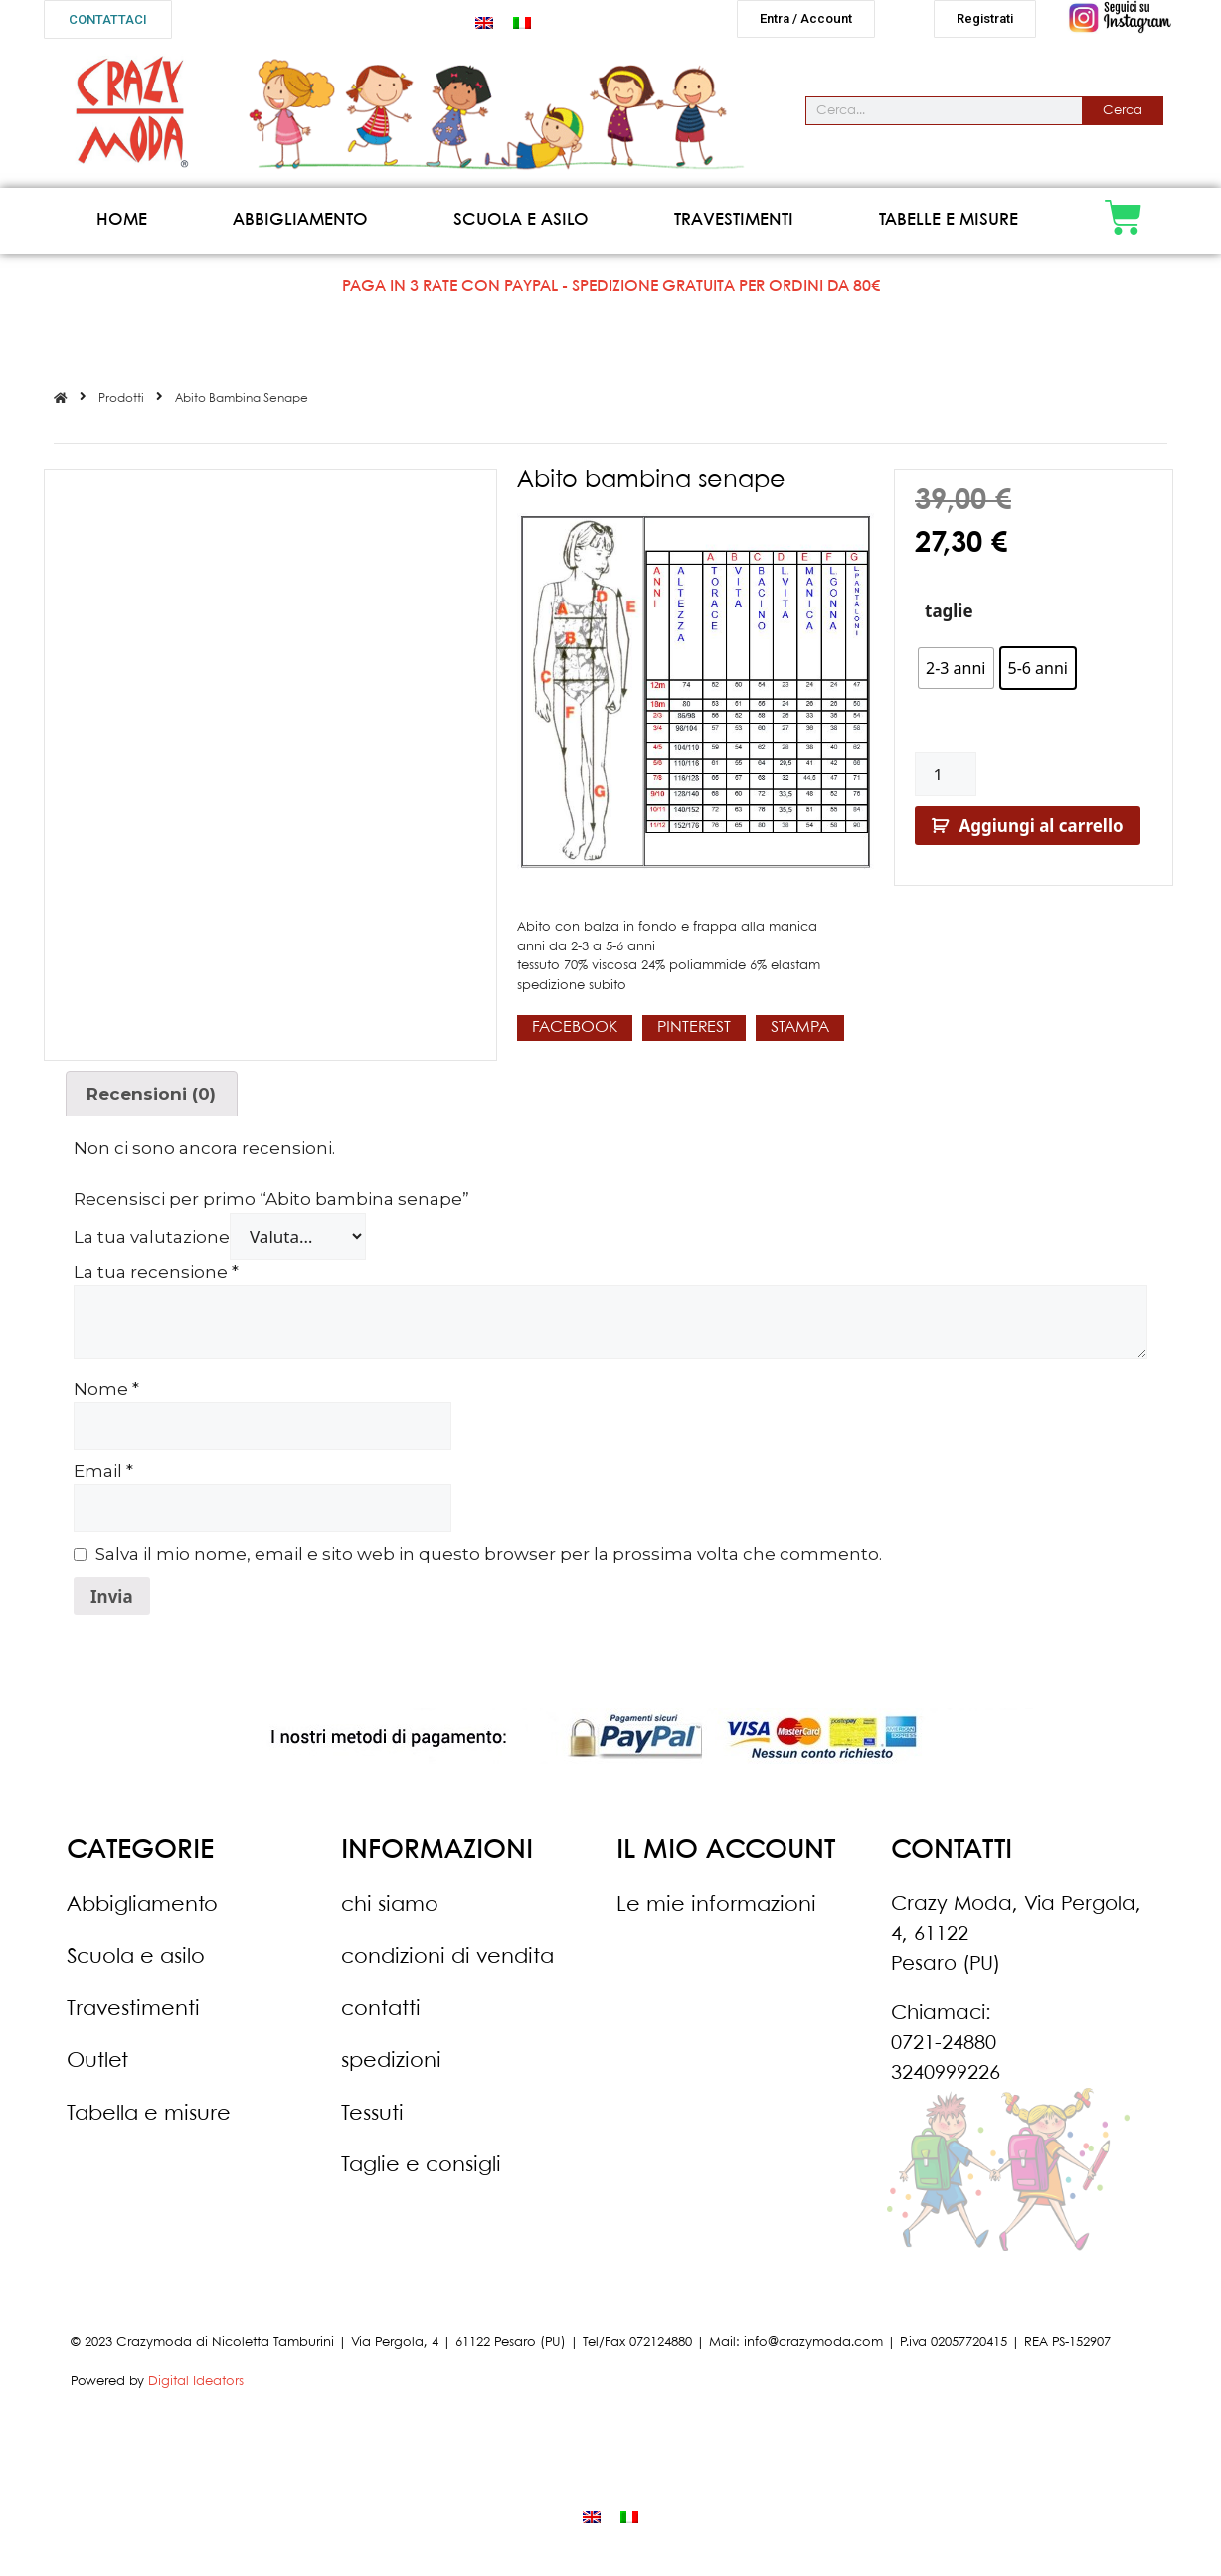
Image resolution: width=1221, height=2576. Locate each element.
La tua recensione (156, 1279)
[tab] (152, 1101)
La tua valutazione (152, 1245)
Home (121, 228)
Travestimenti (733, 228)
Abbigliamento (300, 228)
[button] (108, 19)
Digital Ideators (196, 2389)
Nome (106, 1397)
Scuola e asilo (521, 228)
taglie (949, 618)
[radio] (956, 676)
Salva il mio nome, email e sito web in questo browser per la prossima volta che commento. (488, 1562)
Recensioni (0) (151, 1102)
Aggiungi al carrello (1041, 833)
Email (103, 1479)
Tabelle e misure (948, 228)
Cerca (1122, 118)
